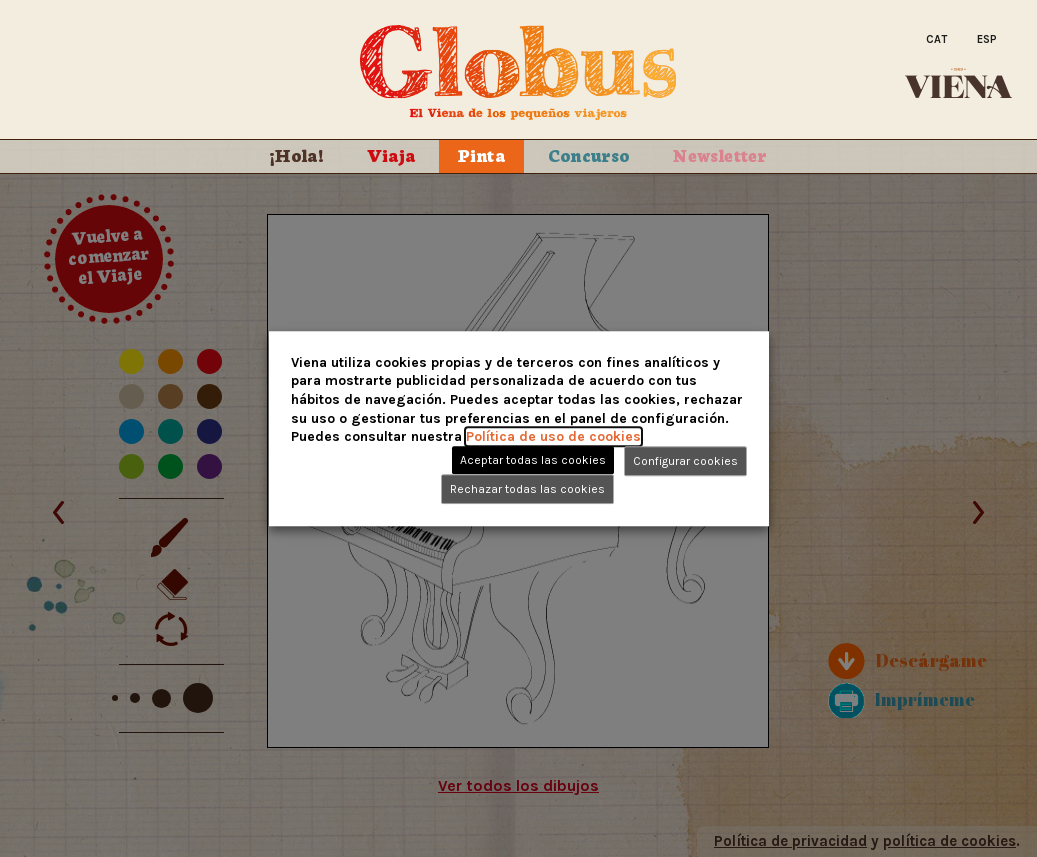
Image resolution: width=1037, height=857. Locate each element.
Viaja (391, 154)
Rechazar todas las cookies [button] (527, 489)
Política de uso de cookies (553, 436)
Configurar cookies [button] (685, 461)
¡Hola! (297, 154)
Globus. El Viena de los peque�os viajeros (519, 73)
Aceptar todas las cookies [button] (533, 460)
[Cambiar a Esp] (987, 40)
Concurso (589, 154)
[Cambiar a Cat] (936, 40)
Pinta (481, 154)
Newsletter (720, 154)
